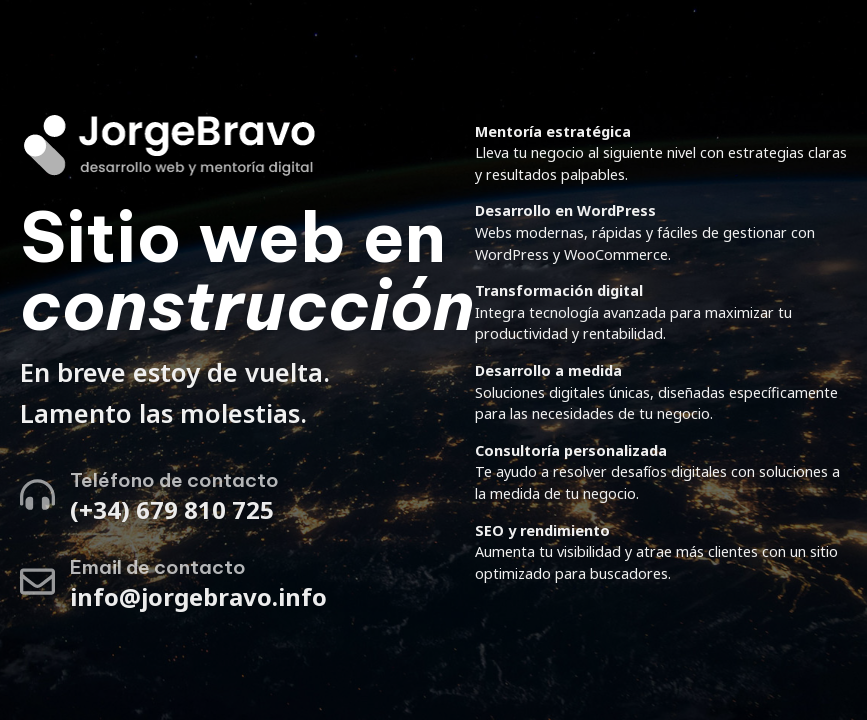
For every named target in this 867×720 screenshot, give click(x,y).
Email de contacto (158, 567)
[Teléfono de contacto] (37, 494)
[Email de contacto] (37, 581)
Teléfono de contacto (174, 480)
